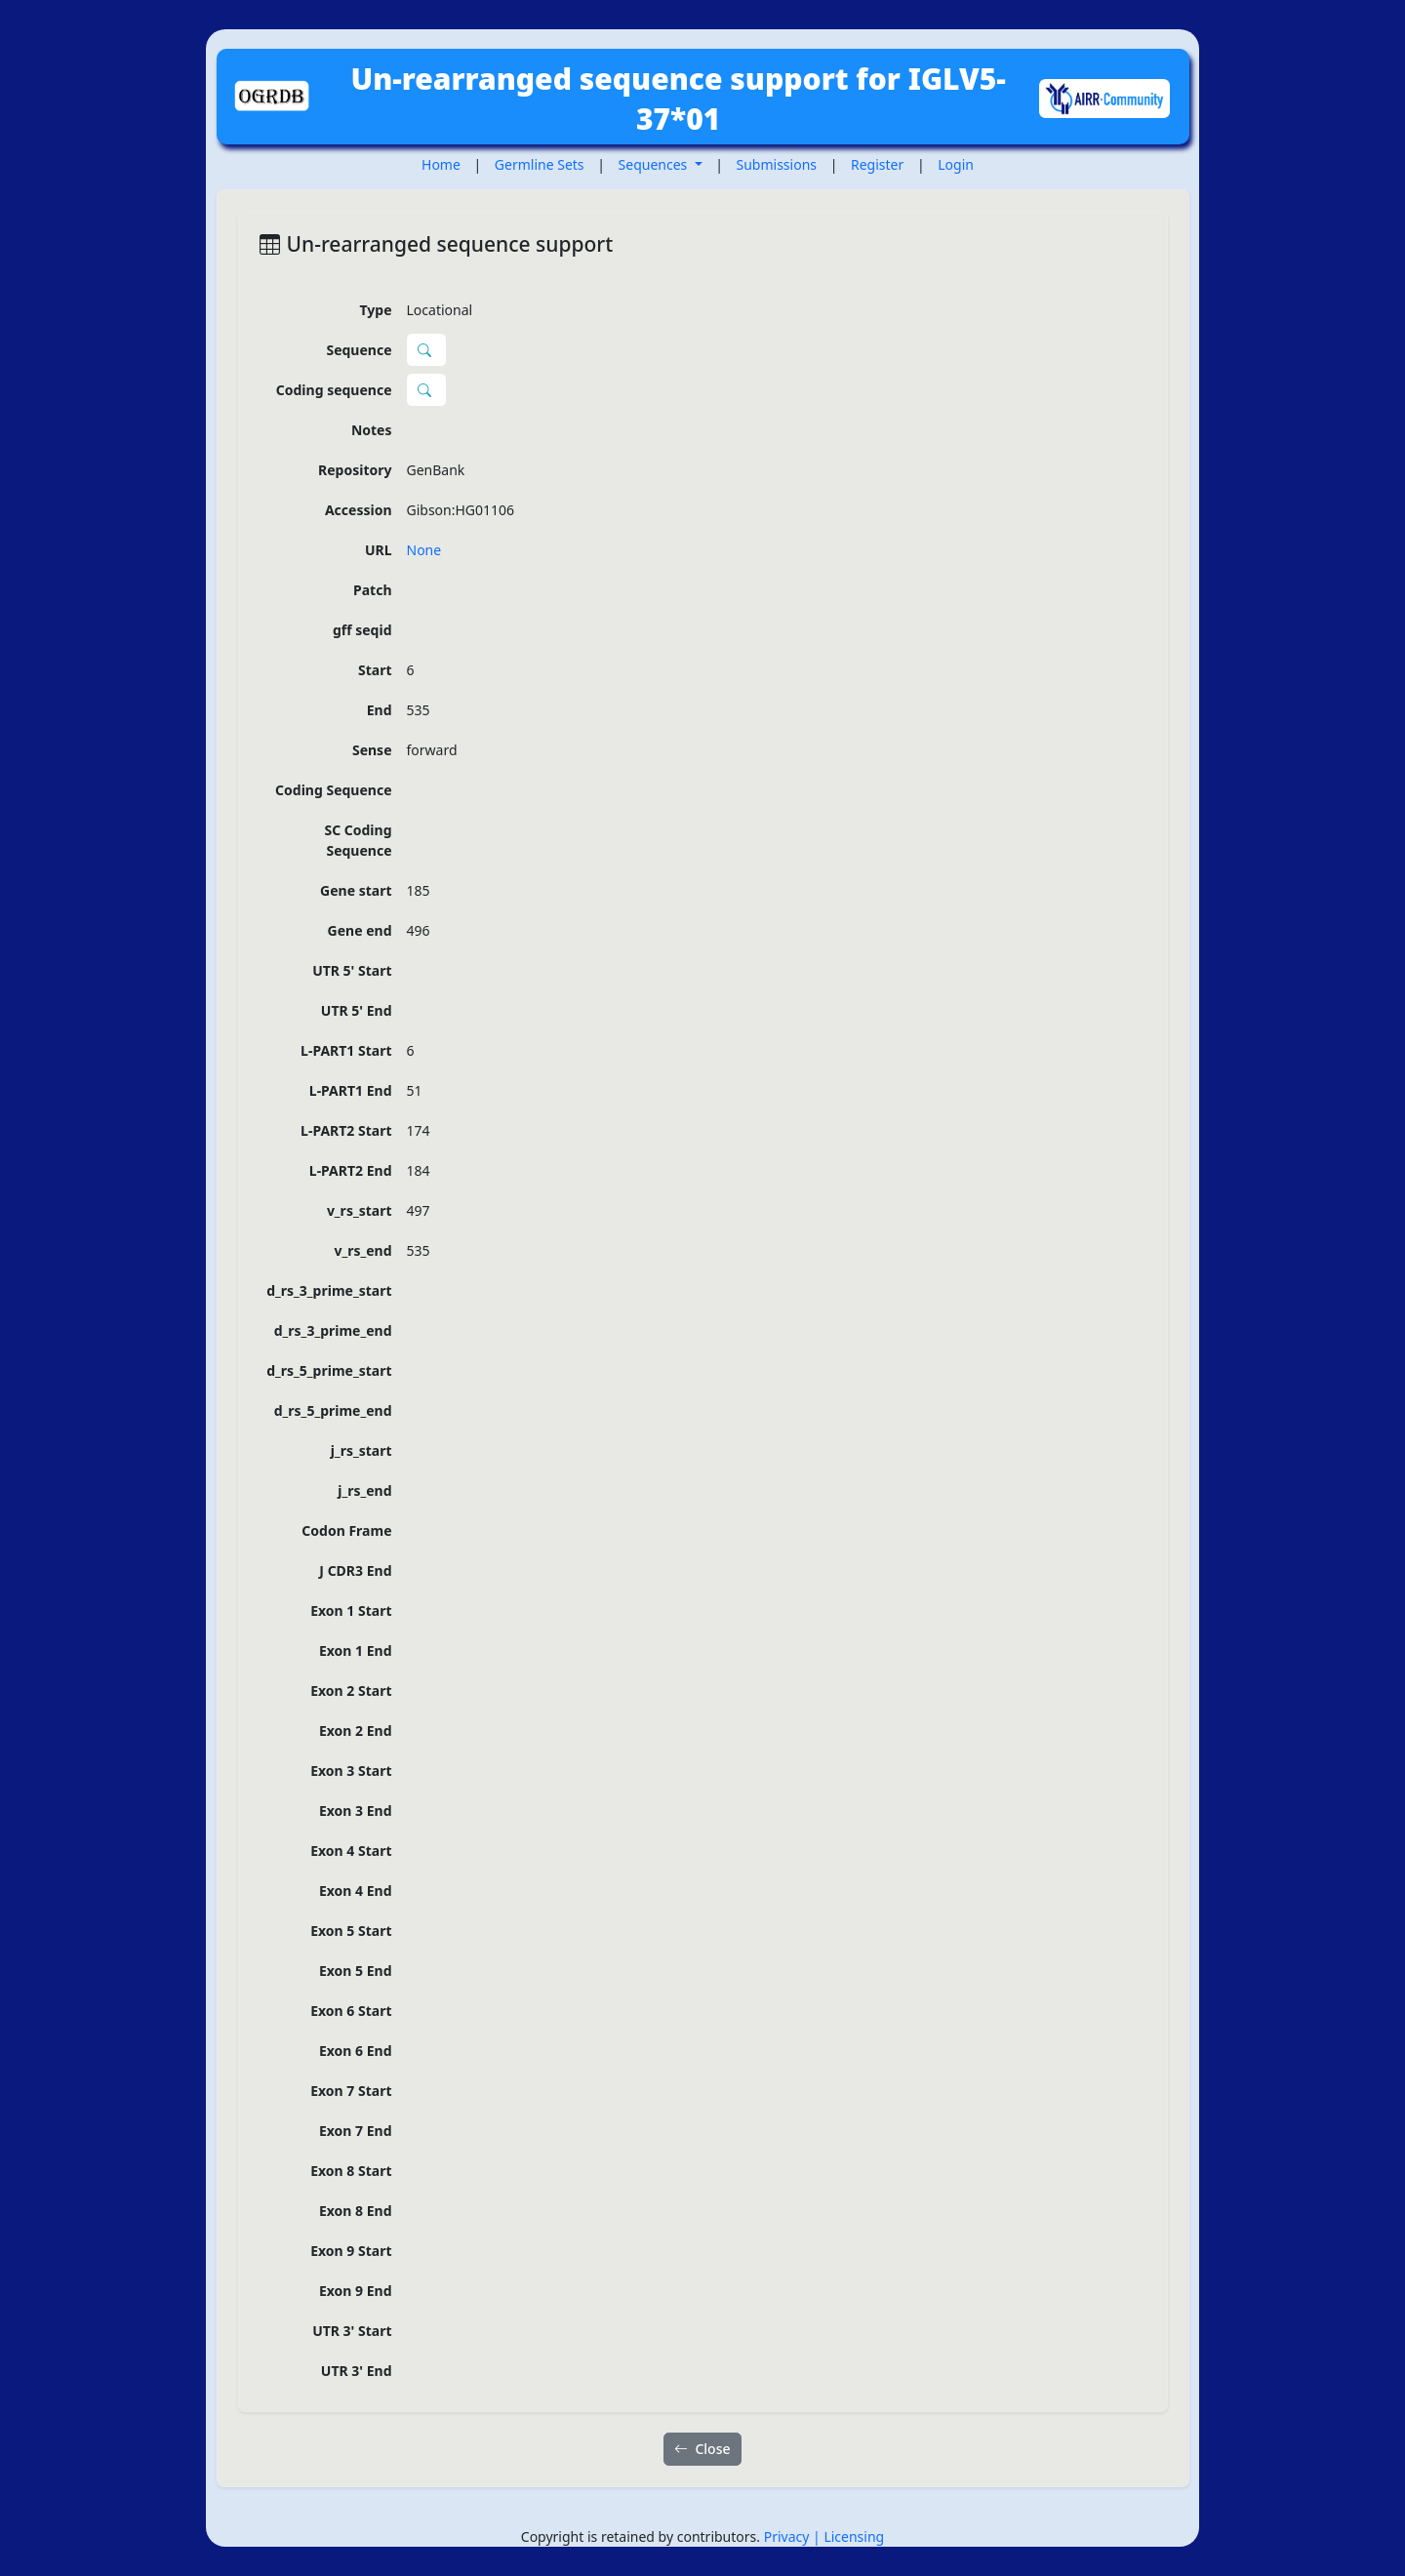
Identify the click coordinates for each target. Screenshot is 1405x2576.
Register (877, 164)
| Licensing (848, 2536)
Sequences (655, 164)
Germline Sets (539, 164)
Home (441, 164)
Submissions (777, 164)
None (424, 550)
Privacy (788, 2536)
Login (956, 164)
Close (702, 2448)
